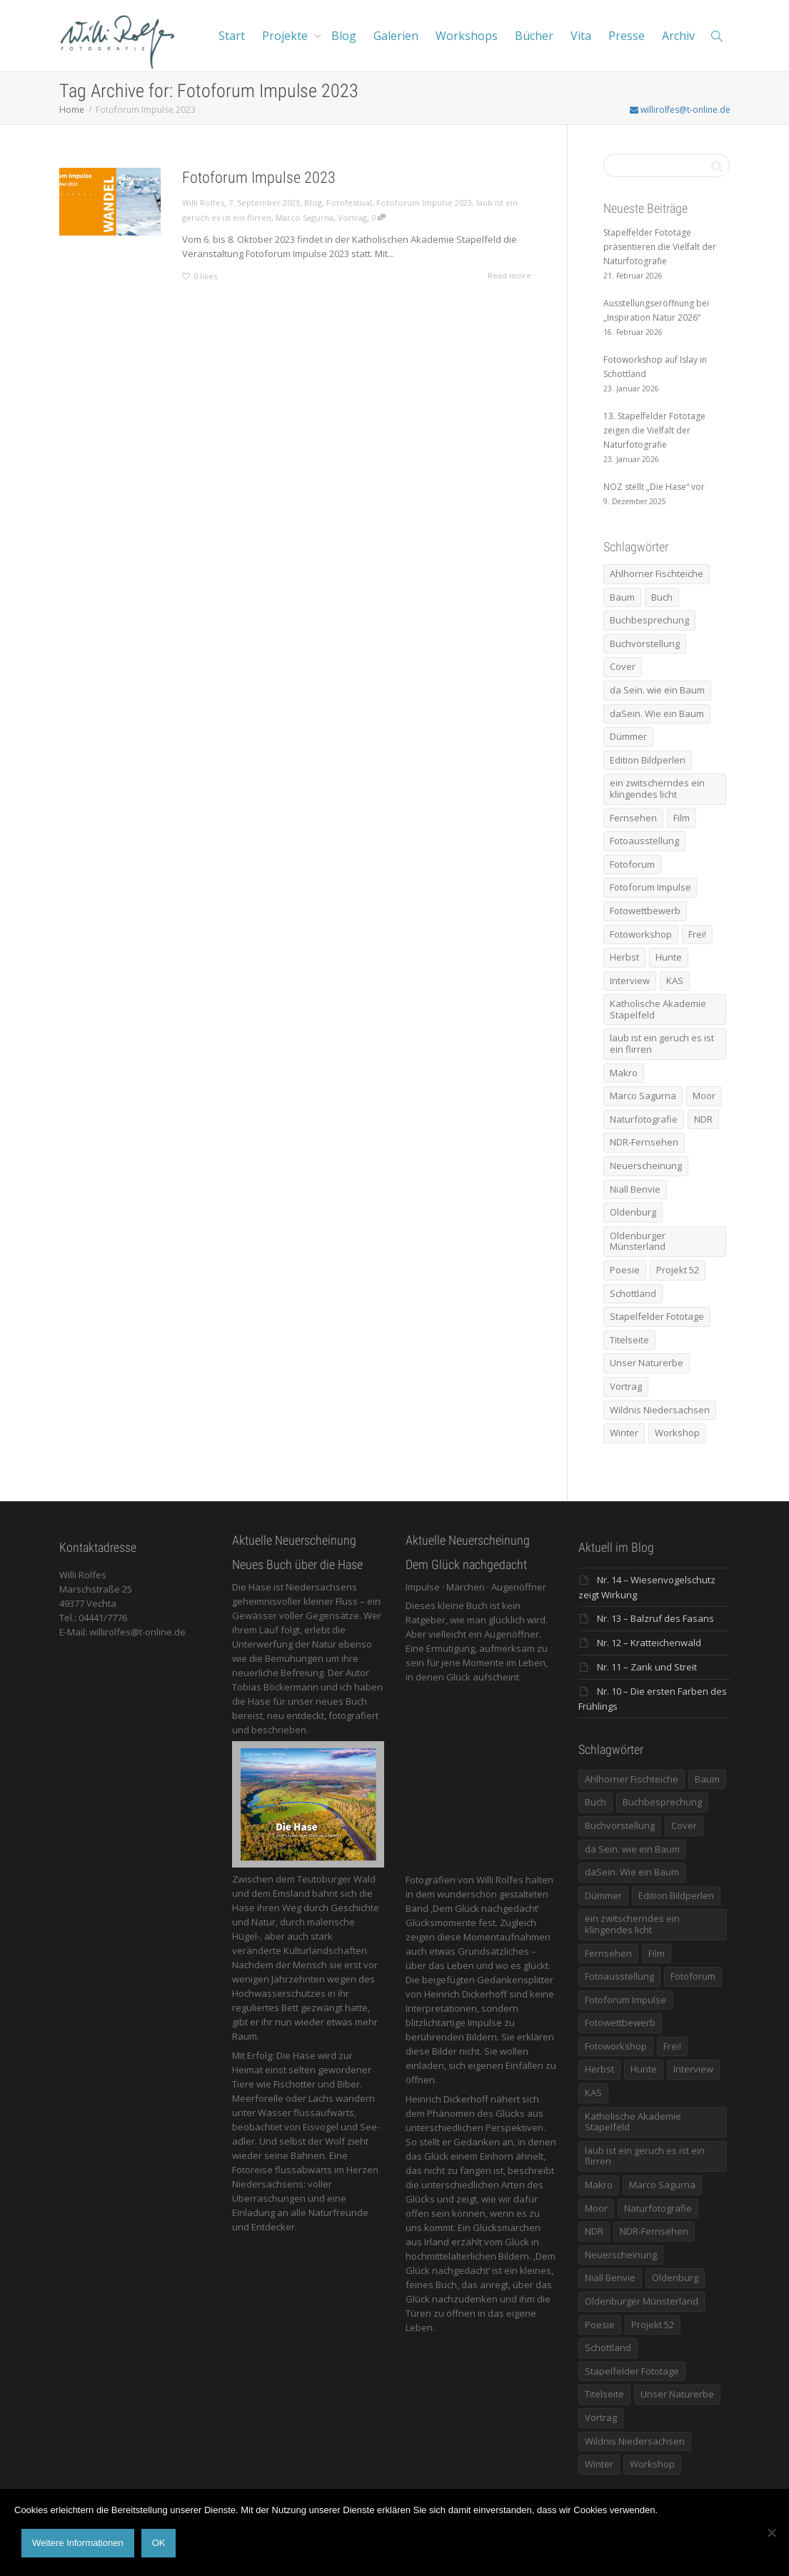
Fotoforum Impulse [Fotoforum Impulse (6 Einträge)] (650, 887)
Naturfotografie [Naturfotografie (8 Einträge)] (644, 1119)
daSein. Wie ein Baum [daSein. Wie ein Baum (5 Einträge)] (657, 713)
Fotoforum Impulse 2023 (259, 177)
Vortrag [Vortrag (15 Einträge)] (626, 1386)
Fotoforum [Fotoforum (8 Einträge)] (632, 864)
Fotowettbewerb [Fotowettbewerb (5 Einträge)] (645, 910)
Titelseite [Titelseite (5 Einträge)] (629, 1339)
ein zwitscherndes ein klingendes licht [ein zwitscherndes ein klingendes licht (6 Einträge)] (657, 788)
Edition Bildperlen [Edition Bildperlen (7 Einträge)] (647, 759)
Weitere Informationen (78, 2542)
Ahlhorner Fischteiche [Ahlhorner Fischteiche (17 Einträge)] (656, 573)
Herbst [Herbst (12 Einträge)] (624, 957)
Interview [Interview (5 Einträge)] (630, 980)
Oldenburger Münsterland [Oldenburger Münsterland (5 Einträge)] (637, 1241)
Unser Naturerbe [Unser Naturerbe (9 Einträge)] (646, 1362)
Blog (343, 36)
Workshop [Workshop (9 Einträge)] (677, 1432)
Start (231, 36)
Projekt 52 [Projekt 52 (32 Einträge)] (677, 1269)
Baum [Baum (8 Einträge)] (622, 597)
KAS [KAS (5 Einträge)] (674, 980)
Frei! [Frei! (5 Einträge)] (697, 934)
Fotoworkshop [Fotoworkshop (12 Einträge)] (641, 934)
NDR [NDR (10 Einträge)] (703, 1119)
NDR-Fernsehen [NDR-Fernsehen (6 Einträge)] (644, 1142)
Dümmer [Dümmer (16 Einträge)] (628, 736)
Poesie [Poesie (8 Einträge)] (625, 1269)
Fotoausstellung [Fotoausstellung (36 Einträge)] (644, 840)
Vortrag (352, 217)
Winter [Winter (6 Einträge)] (624, 1432)
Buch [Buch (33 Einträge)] (662, 597)
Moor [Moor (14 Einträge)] (704, 1095)
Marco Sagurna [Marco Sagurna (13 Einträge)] (643, 1095)
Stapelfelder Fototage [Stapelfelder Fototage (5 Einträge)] (657, 1316)
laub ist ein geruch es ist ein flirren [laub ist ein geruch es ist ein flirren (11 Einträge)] (662, 1043)
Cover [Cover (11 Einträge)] (622, 666)
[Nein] (771, 2532)
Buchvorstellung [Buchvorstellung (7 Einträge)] (645, 643)
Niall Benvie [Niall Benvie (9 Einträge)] (635, 1189)
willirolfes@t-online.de (680, 110)
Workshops (467, 36)
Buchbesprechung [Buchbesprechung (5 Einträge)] (649, 619)
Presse (626, 36)
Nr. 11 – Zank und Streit (647, 1666)
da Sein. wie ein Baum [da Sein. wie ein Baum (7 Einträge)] (657, 689)
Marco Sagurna (304, 217)
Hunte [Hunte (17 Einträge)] (668, 957)
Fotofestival (349, 202)
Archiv (678, 36)
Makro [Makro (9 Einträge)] (624, 1072)
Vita (581, 36)
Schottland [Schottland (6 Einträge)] (633, 1293)
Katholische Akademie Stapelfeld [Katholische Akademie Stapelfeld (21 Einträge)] (658, 1009)
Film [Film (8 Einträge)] (681, 817)
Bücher (534, 36)
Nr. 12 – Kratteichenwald (649, 1642)
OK (159, 2542)
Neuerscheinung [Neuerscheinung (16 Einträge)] (646, 1165)
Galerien (395, 36)
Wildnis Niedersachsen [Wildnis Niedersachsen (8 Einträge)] (660, 1409)
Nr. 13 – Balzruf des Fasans (655, 1618)
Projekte (286, 36)
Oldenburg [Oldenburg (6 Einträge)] (633, 1212)
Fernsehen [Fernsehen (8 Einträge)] (633, 817)
